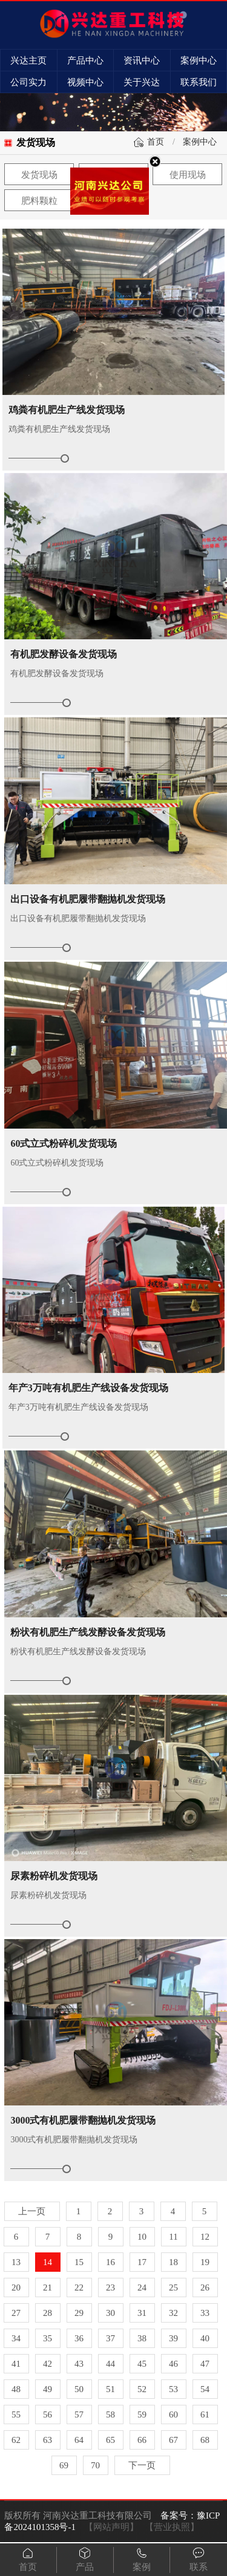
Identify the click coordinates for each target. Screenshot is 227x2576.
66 (141, 2440)
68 (204, 2440)
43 (79, 2364)
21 (47, 2287)
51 (110, 2389)
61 (204, 2414)
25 (173, 2287)
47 (204, 2364)
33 (204, 2313)
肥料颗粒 (39, 201)
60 (173, 2414)
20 (16, 2287)
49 (47, 2389)
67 (173, 2440)
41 (16, 2364)
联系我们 (198, 82)
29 (79, 2313)
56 (47, 2414)
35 (47, 2338)
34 (16, 2338)
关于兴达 (141, 82)
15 (79, 2262)
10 (141, 2237)
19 (204, 2262)
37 (110, 2338)
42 (47, 2364)
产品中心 (85, 60)
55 (16, 2414)
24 (141, 2287)
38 (141, 2338)
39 (173, 2338)
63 (47, 2440)
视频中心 (85, 82)
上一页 (31, 2211)
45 (141, 2364)
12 (204, 2237)
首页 (155, 141)
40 (204, 2338)
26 (204, 2287)
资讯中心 (141, 60)
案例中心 (198, 60)
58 (110, 2414)
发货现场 (39, 175)
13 (16, 2262)
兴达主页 (28, 60)
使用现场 (187, 175)
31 (141, 2313)
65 (110, 2440)
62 (16, 2440)
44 (110, 2364)
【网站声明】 (111, 2527)
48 (16, 2389)
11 (173, 2237)
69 (63, 2465)
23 (110, 2287)
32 (173, 2313)
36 (79, 2338)
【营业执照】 (172, 2527)
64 (79, 2440)
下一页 (142, 2465)
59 (141, 2414)
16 (110, 2262)
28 (47, 2313)
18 (173, 2262)
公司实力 (28, 82)
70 (95, 2465)
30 (110, 2313)
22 (79, 2287)
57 (79, 2414)
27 (16, 2313)
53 (173, 2389)
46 (173, 2364)
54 (204, 2389)
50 (79, 2389)
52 (141, 2389)
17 (141, 2262)
